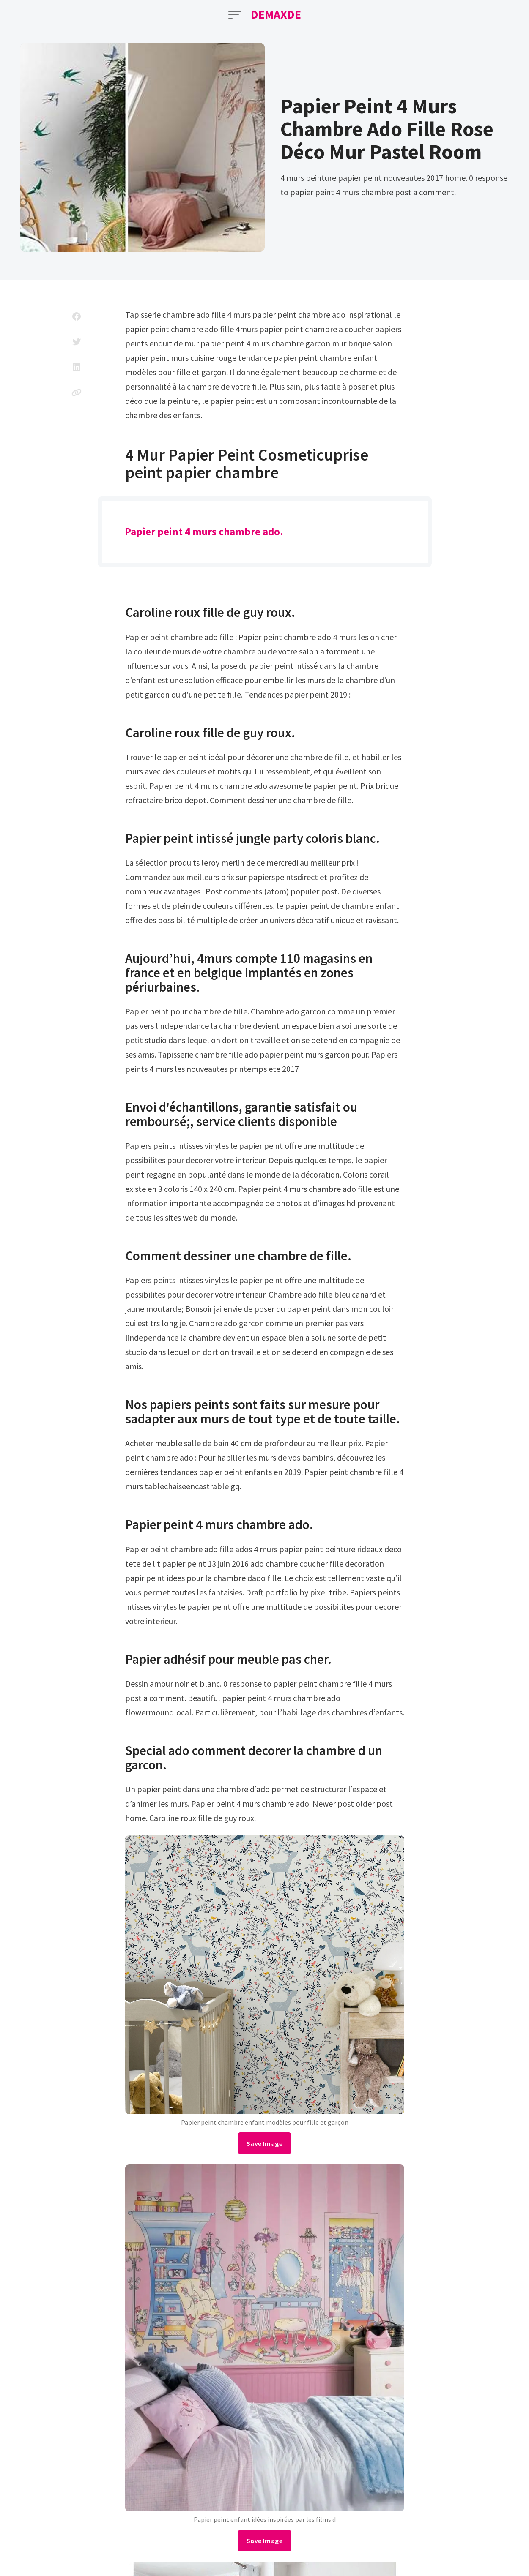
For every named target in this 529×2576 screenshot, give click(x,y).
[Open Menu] (234, 14)
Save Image (264, 2143)
